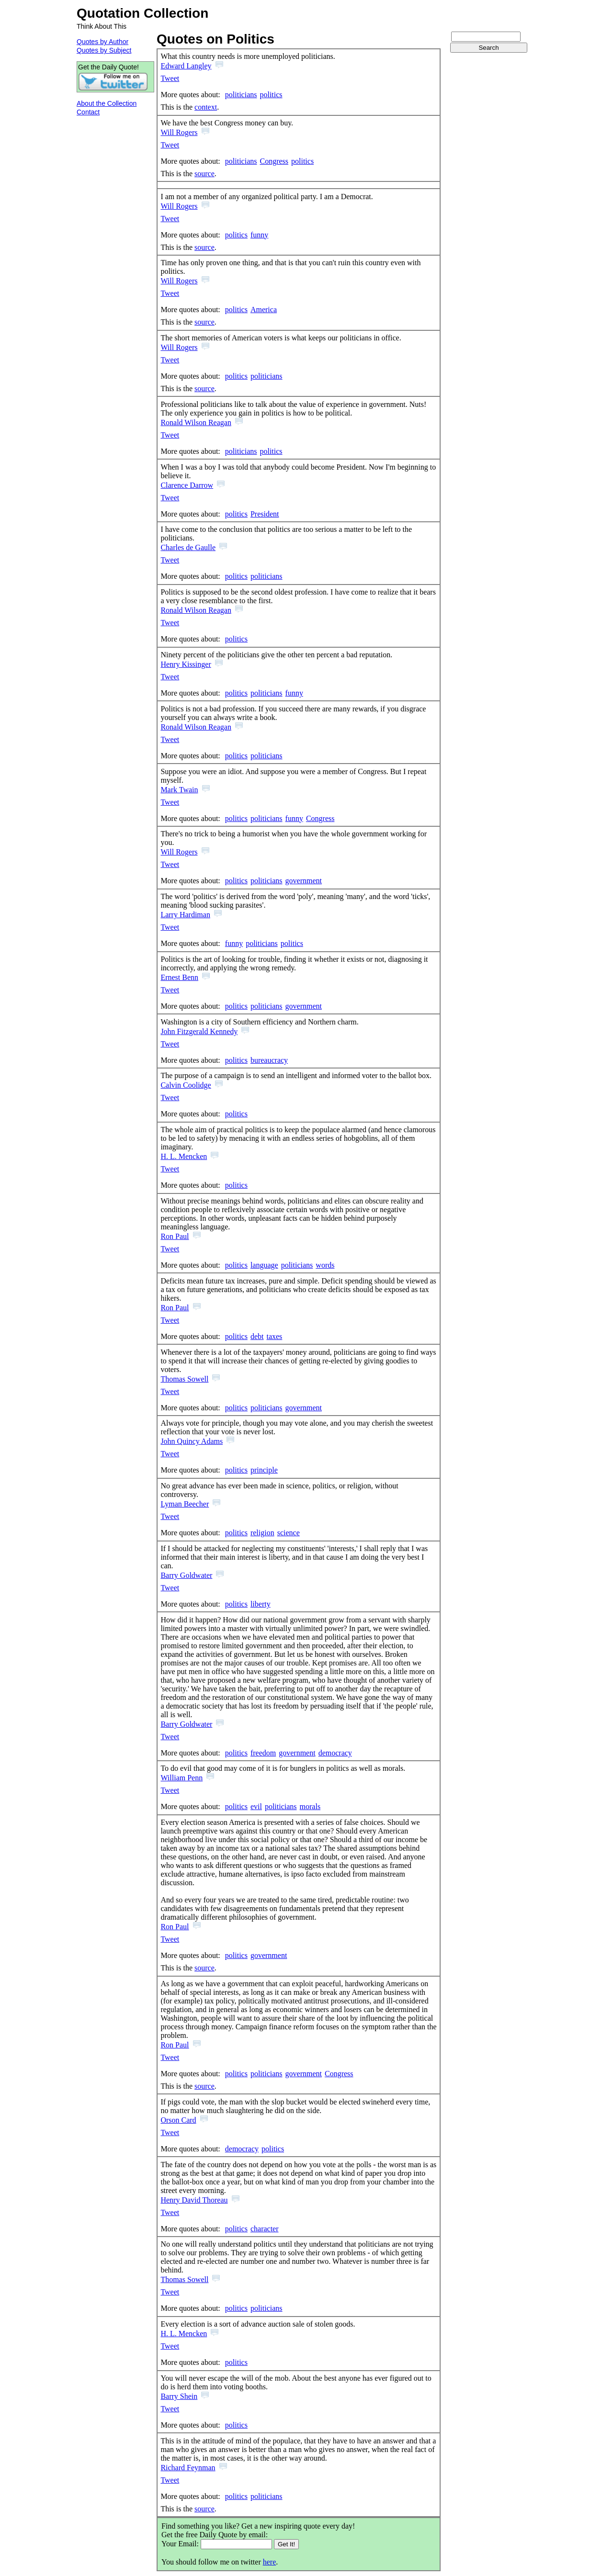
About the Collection (106, 103)
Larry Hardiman (185, 915)
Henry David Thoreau (193, 2200)
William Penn (181, 1778)
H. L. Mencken (183, 1156)
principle (264, 1470)
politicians (241, 94)
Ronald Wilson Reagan (195, 422)
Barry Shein (178, 2396)
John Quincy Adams (191, 1441)
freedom (263, 1753)
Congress (274, 161)
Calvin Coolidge (185, 1085)
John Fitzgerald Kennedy (199, 1031)
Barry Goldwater (186, 1575)
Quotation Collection (142, 13)
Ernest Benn (179, 977)
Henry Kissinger (185, 664)
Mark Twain (179, 790)
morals (310, 1806)
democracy (335, 1753)
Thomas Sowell (184, 1379)
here (269, 2562)
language (264, 1265)
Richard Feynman (187, 2468)
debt (257, 1336)
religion (262, 1533)
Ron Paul (174, 1236)
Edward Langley (185, 66)
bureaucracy (269, 1060)
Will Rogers (178, 132)
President (264, 514)
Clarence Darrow (186, 485)
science (288, 1533)
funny (259, 235)
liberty (260, 1604)
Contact (88, 112)
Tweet (169, 78)
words (325, 1265)
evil (256, 1806)
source (204, 173)
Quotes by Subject (104, 50)
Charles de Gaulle (188, 547)
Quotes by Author (102, 41)
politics (271, 94)
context (205, 107)
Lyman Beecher (184, 1504)
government (303, 881)
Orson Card (178, 2120)
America (263, 309)
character (264, 2229)
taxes (274, 1336)
